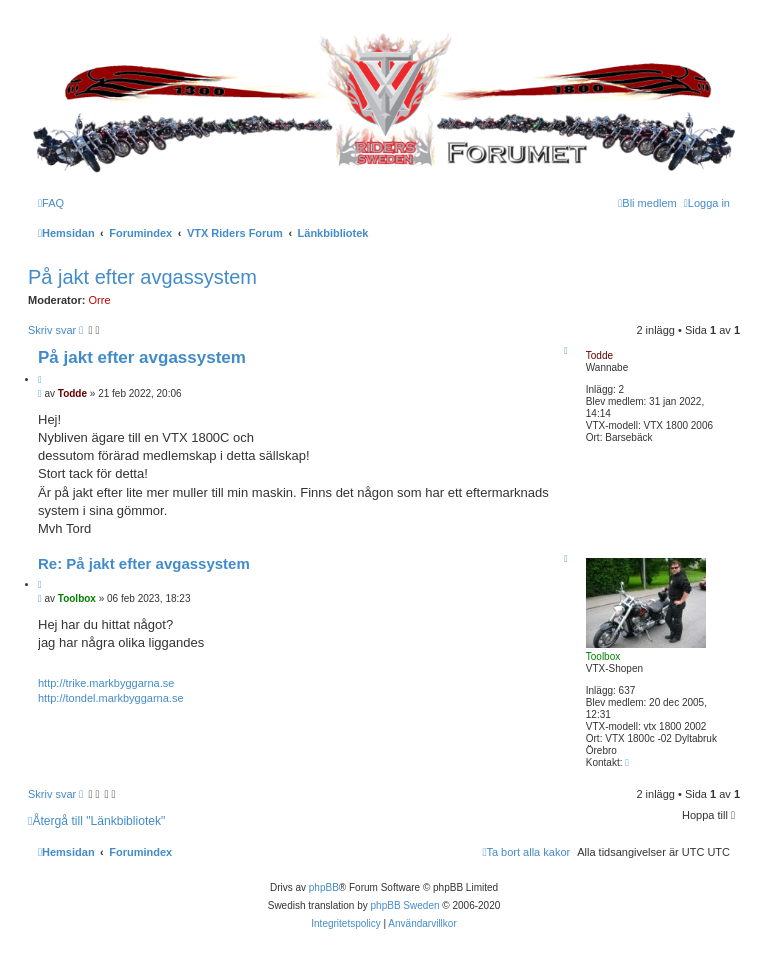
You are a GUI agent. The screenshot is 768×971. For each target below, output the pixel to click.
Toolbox (603, 656)
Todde (599, 355)
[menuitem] (51, 203)
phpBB (324, 887)
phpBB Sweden (405, 905)
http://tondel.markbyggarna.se (111, 698)
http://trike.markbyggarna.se (106, 683)
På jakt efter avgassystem (142, 277)
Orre (100, 300)
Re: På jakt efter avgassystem (144, 563)
